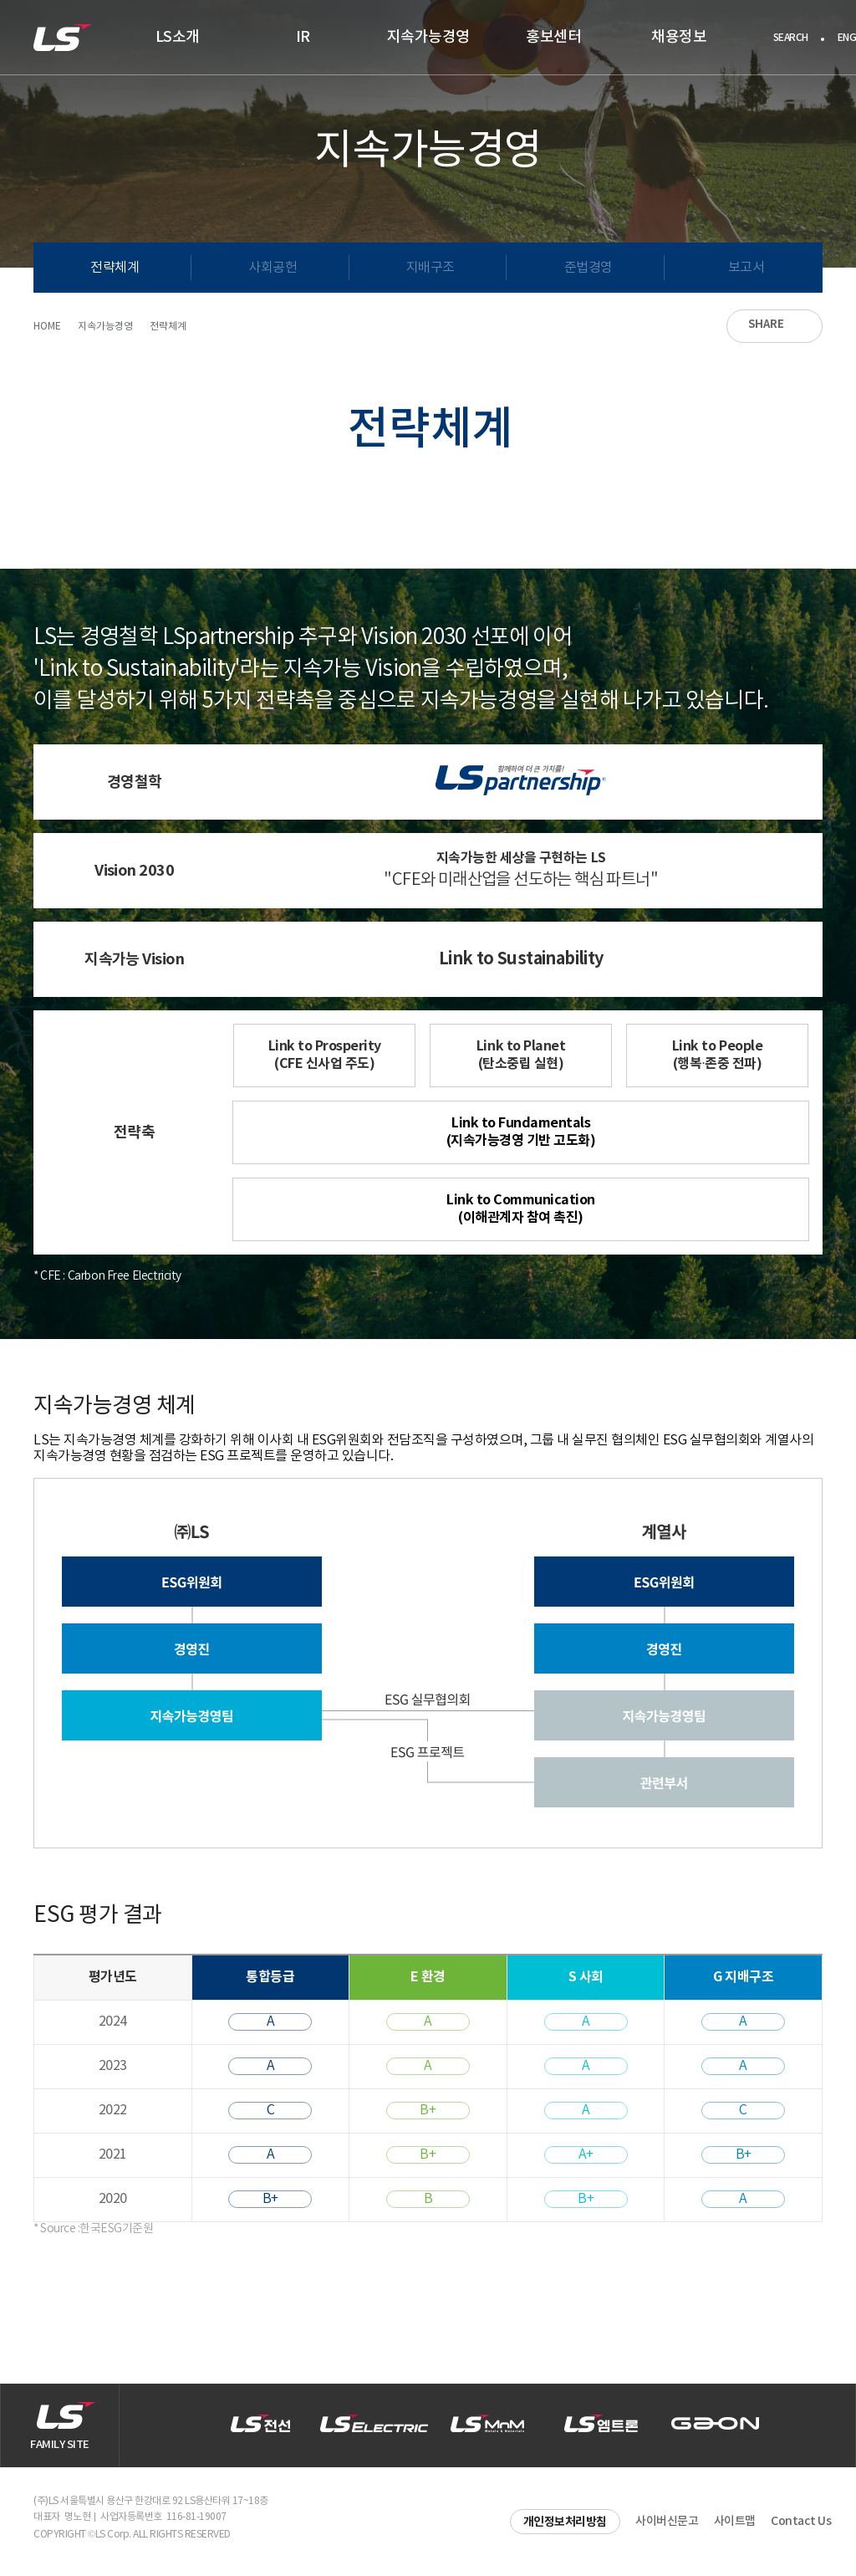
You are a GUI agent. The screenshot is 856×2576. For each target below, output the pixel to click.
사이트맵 (735, 2521)
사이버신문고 (666, 2521)
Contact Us (801, 2521)
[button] (818, 2425)
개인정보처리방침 (565, 2522)
